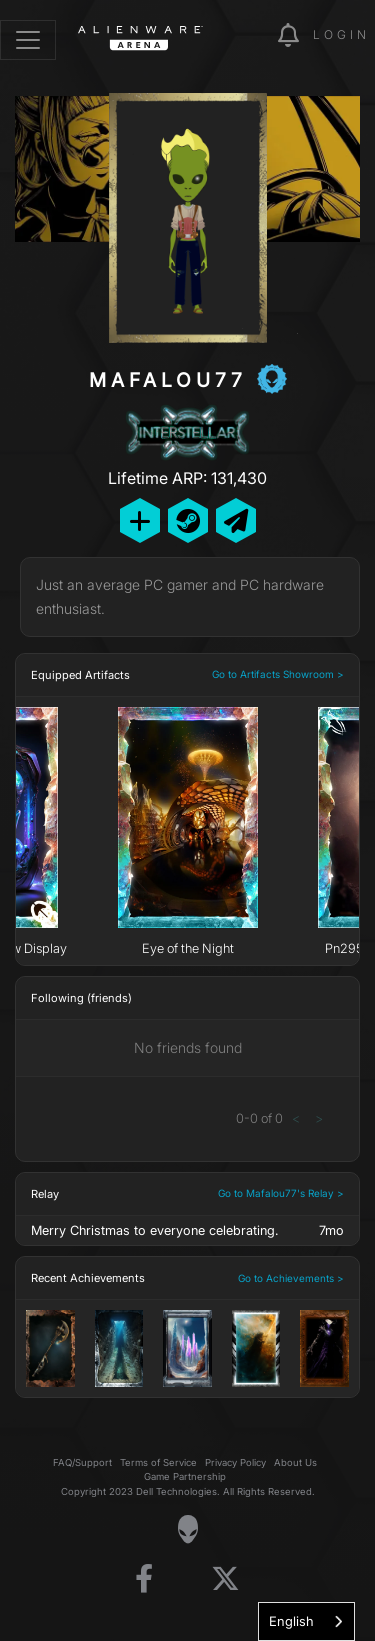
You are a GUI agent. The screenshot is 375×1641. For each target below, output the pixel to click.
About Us (295, 1462)
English (291, 1621)
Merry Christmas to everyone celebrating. (155, 1230)
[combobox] (306, 1621)
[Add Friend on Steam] (188, 520)
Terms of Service (158, 1462)
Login (341, 34)
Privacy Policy (235, 1462)
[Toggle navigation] (28, 40)
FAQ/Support (82, 1462)
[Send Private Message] (236, 520)
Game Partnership (185, 1476)
